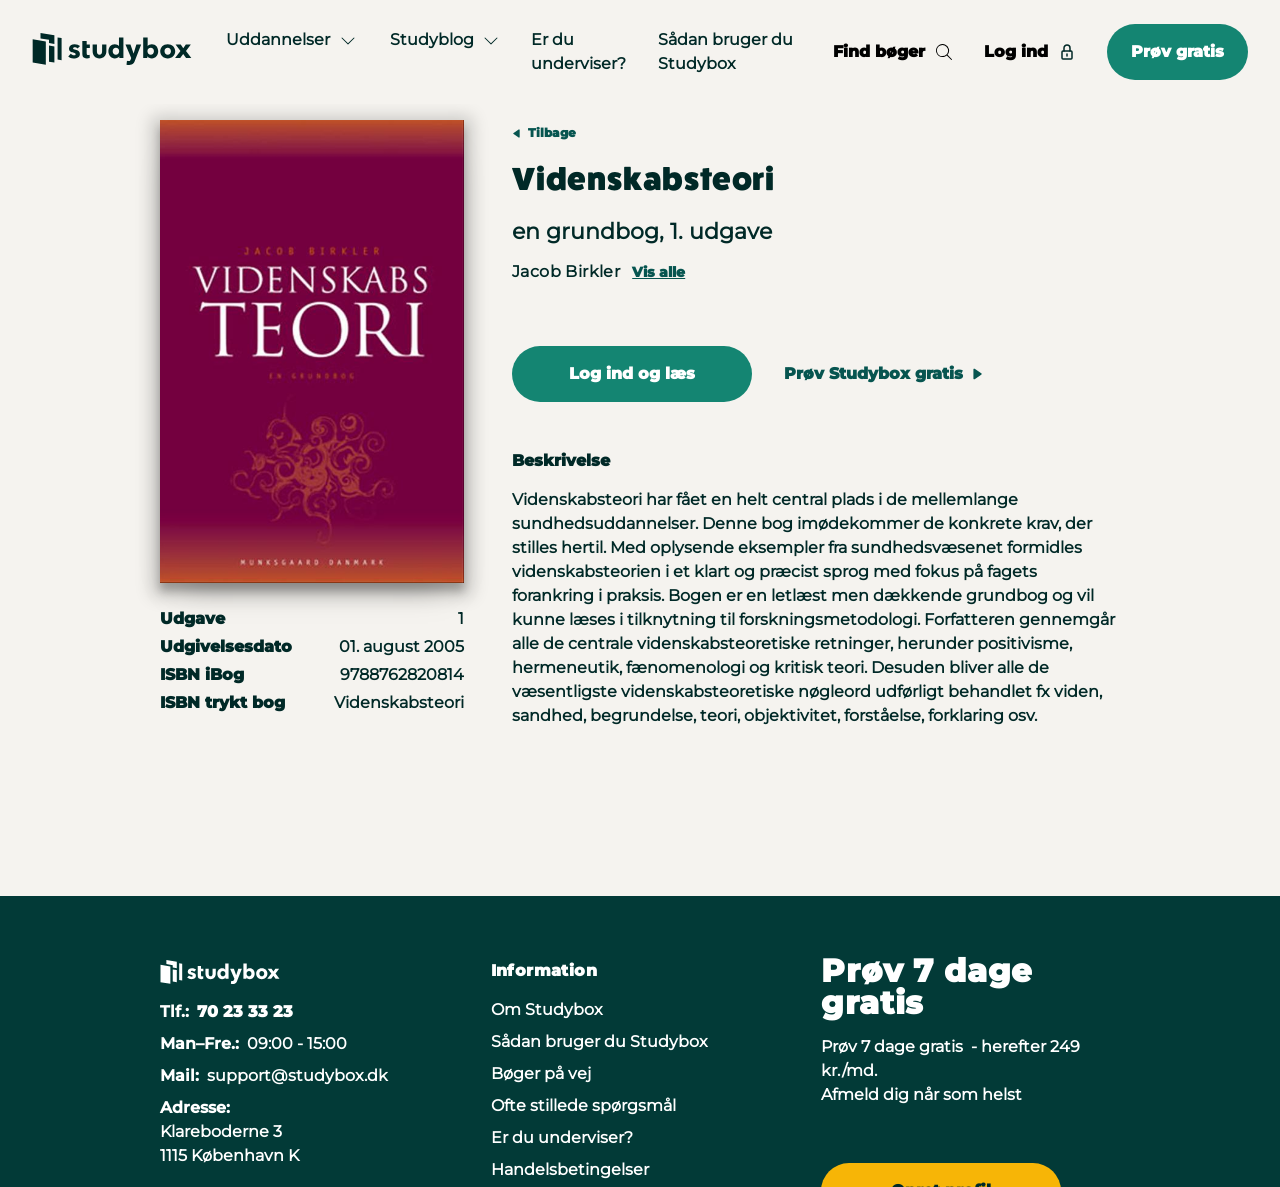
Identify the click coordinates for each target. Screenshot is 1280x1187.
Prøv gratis (1177, 51)
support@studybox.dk (297, 1075)
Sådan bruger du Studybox (725, 51)
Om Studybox (547, 1009)
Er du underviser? (578, 51)
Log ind (1029, 51)
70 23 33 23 (245, 1011)
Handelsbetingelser (570, 1169)
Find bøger (892, 51)
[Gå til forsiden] (112, 52)
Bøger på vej (541, 1073)
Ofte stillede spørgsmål (583, 1105)
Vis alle (658, 272)
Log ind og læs (632, 373)
